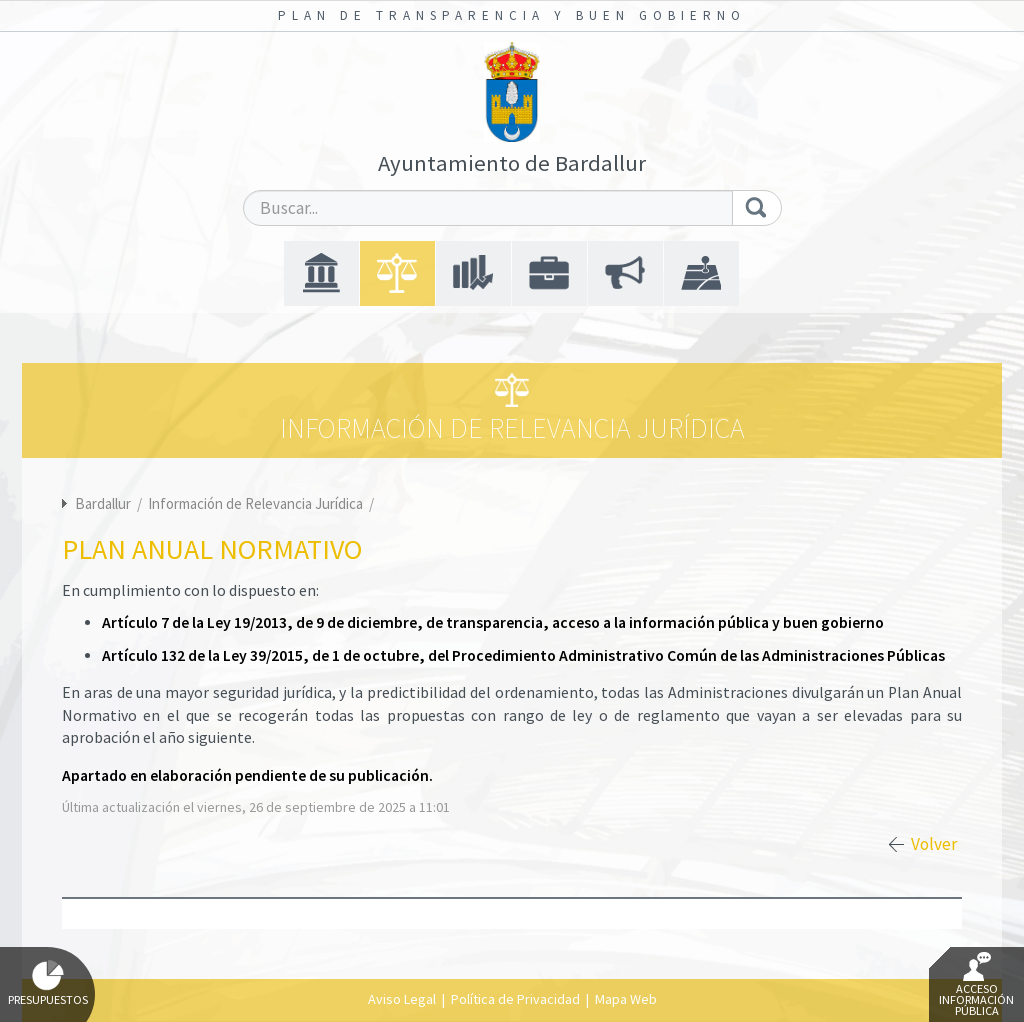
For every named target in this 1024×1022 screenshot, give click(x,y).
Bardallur (103, 503)
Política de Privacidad (515, 999)
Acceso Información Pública (976, 985)
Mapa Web (626, 999)
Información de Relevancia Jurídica (257, 503)
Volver (934, 844)
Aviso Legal (402, 999)
